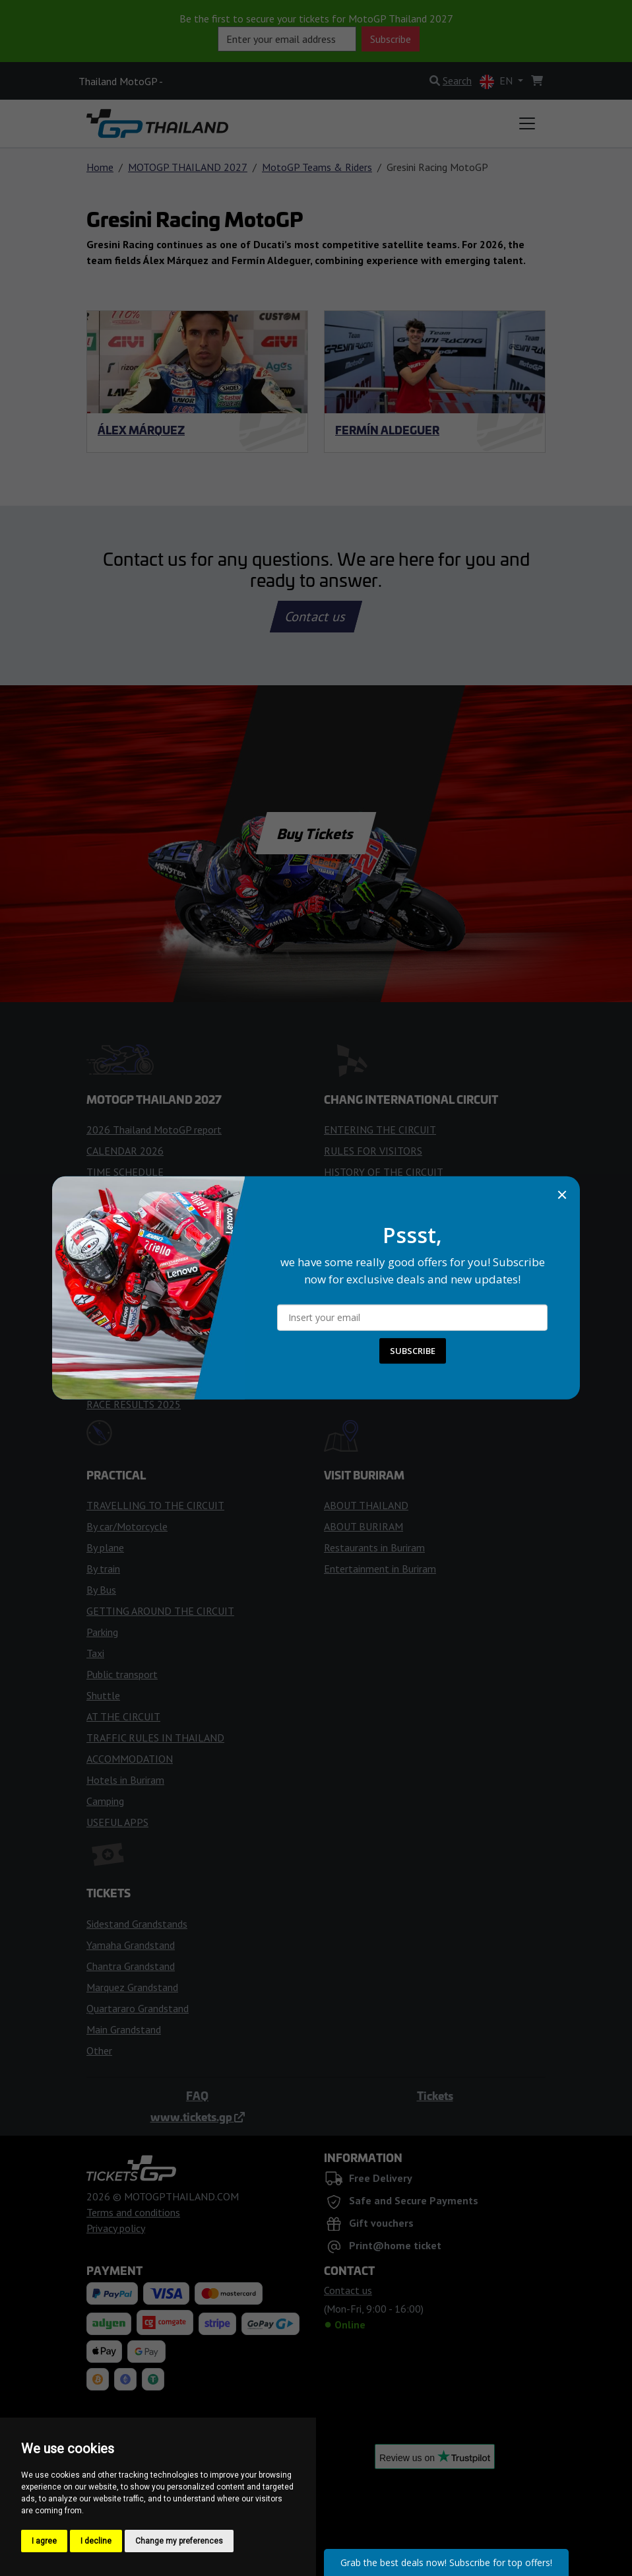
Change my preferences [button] (179, 2541)
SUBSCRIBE (412, 1351)
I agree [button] (44, 2541)
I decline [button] (95, 2541)
